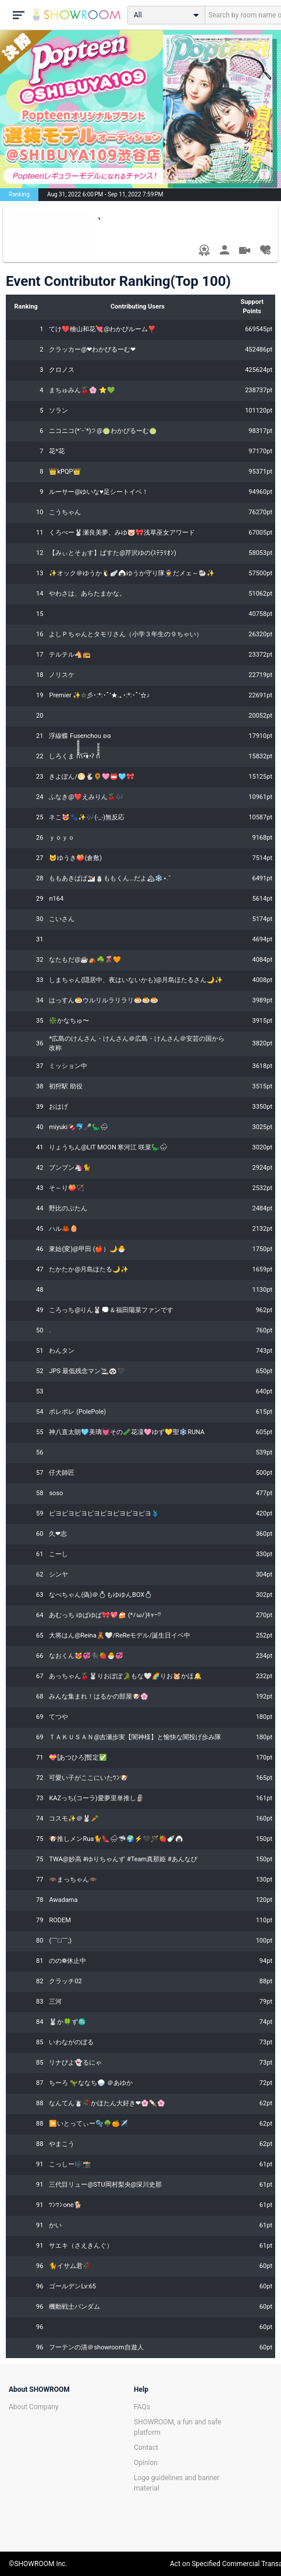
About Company (34, 2407)
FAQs (142, 2407)
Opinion (146, 2463)
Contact (146, 2448)
